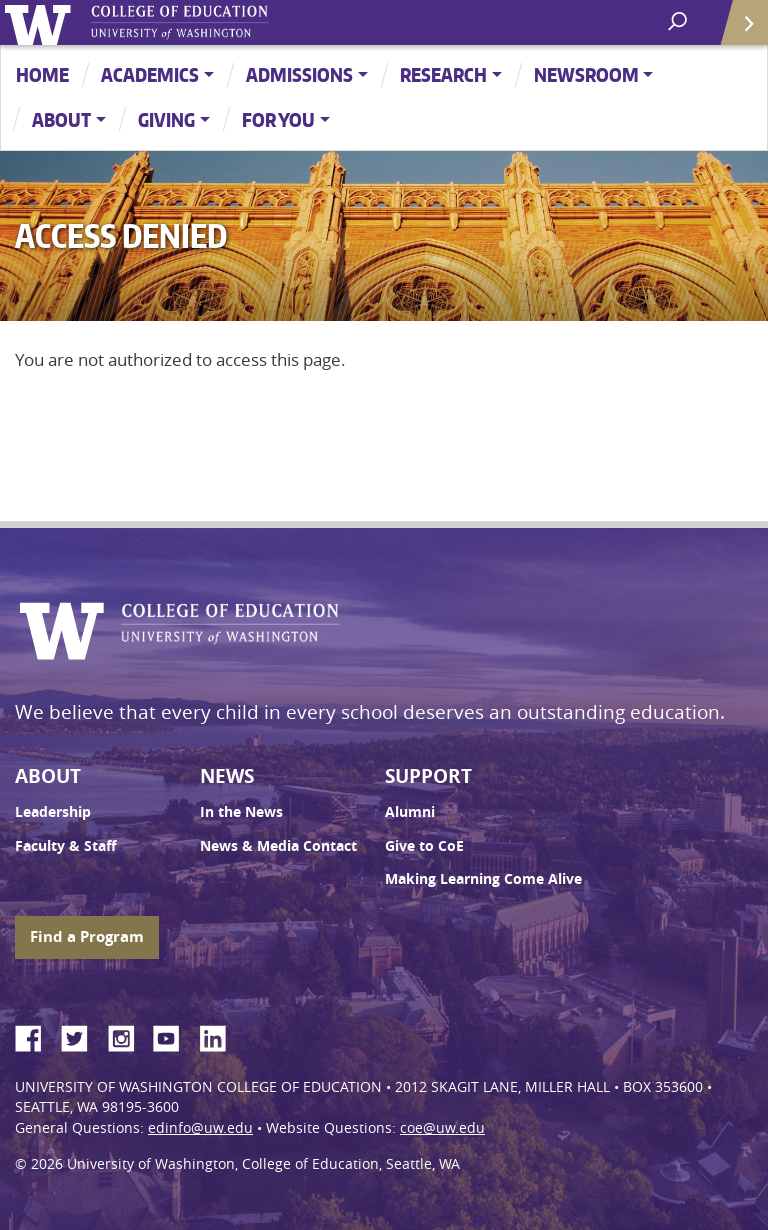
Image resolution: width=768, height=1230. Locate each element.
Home (42, 74)
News (227, 776)
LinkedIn (220, 1035)
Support (428, 776)
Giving (166, 119)
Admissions (299, 74)
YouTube (174, 1035)
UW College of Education (215, 22)
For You (278, 119)
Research (443, 74)
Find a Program (87, 936)
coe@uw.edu (442, 1128)
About (61, 119)
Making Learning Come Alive (483, 879)
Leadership (53, 812)
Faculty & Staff (65, 846)
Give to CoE (424, 846)
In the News (241, 812)
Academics (150, 74)
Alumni (410, 812)
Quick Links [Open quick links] (737, 30)
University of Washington (41, 22)
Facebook (36, 1035)
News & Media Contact (278, 846)
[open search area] (679, 21)
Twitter (82, 1035)
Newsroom (586, 74)
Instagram (128, 1035)
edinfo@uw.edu (200, 1128)
